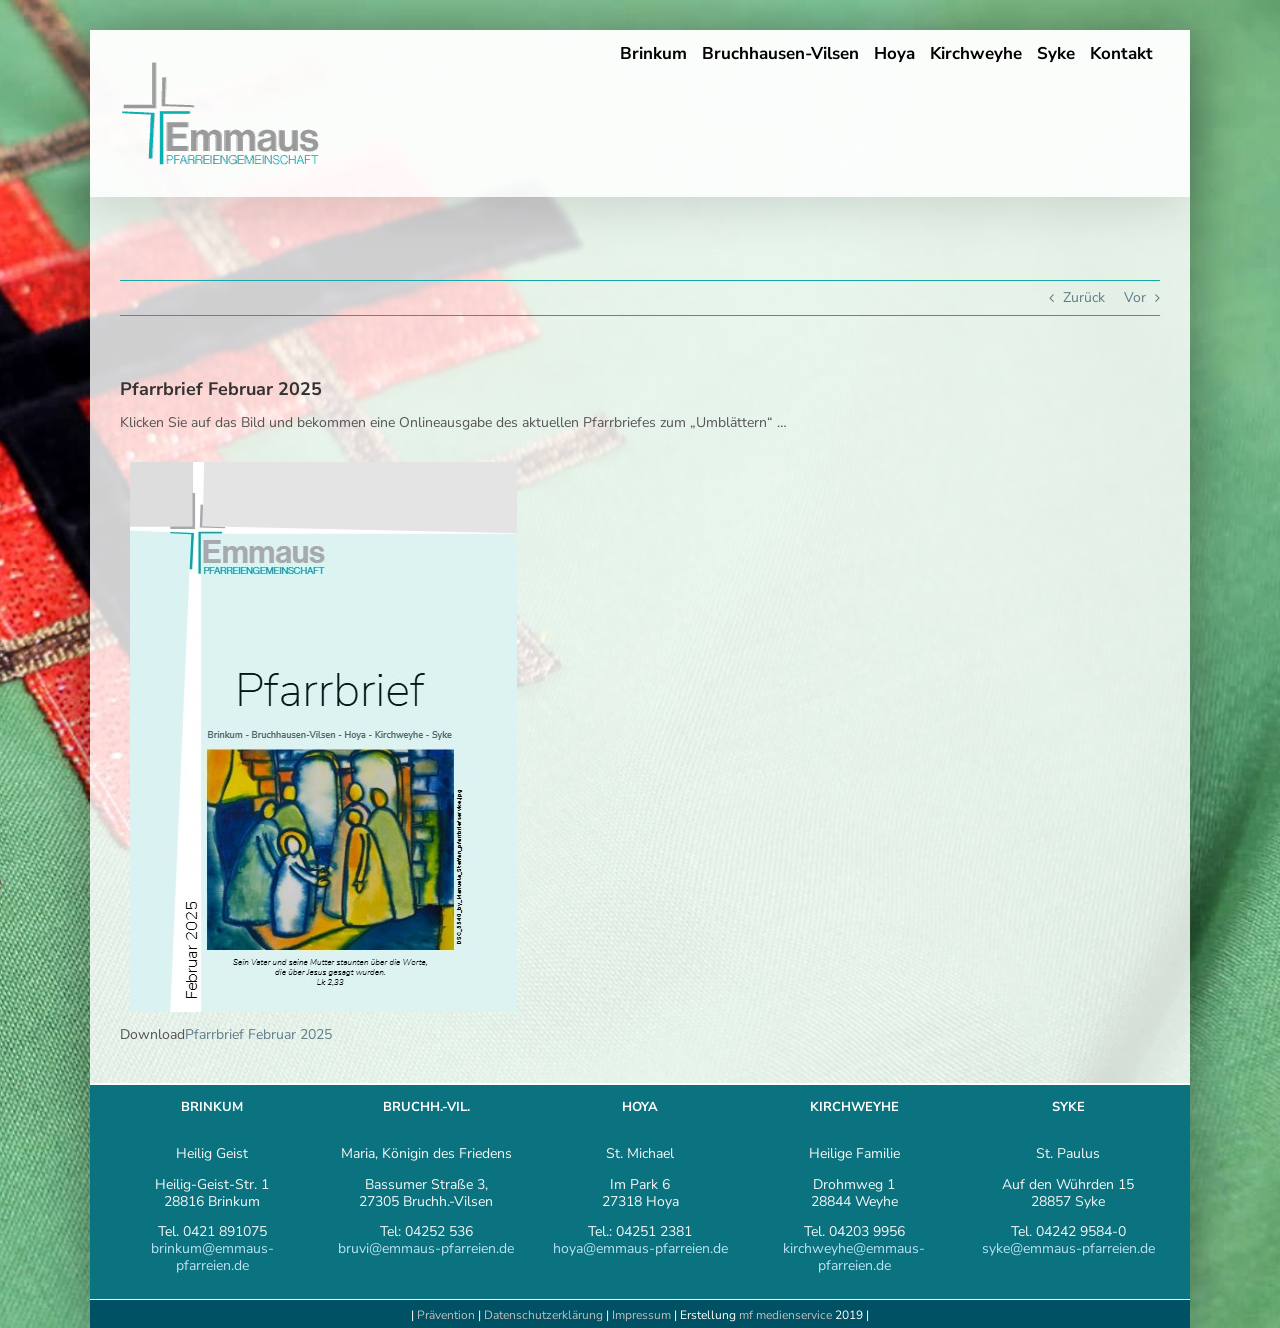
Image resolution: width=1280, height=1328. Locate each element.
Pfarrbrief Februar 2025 (258, 1034)
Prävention (446, 1315)
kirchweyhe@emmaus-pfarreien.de (854, 1257)
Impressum (643, 1315)
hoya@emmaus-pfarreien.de (640, 1248)
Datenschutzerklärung (543, 1315)
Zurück (1084, 297)
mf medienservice (785, 1315)
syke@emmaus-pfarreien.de (1068, 1248)
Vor (1135, 297)
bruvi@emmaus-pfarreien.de (426, 1248)
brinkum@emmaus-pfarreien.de (212, 1257)
